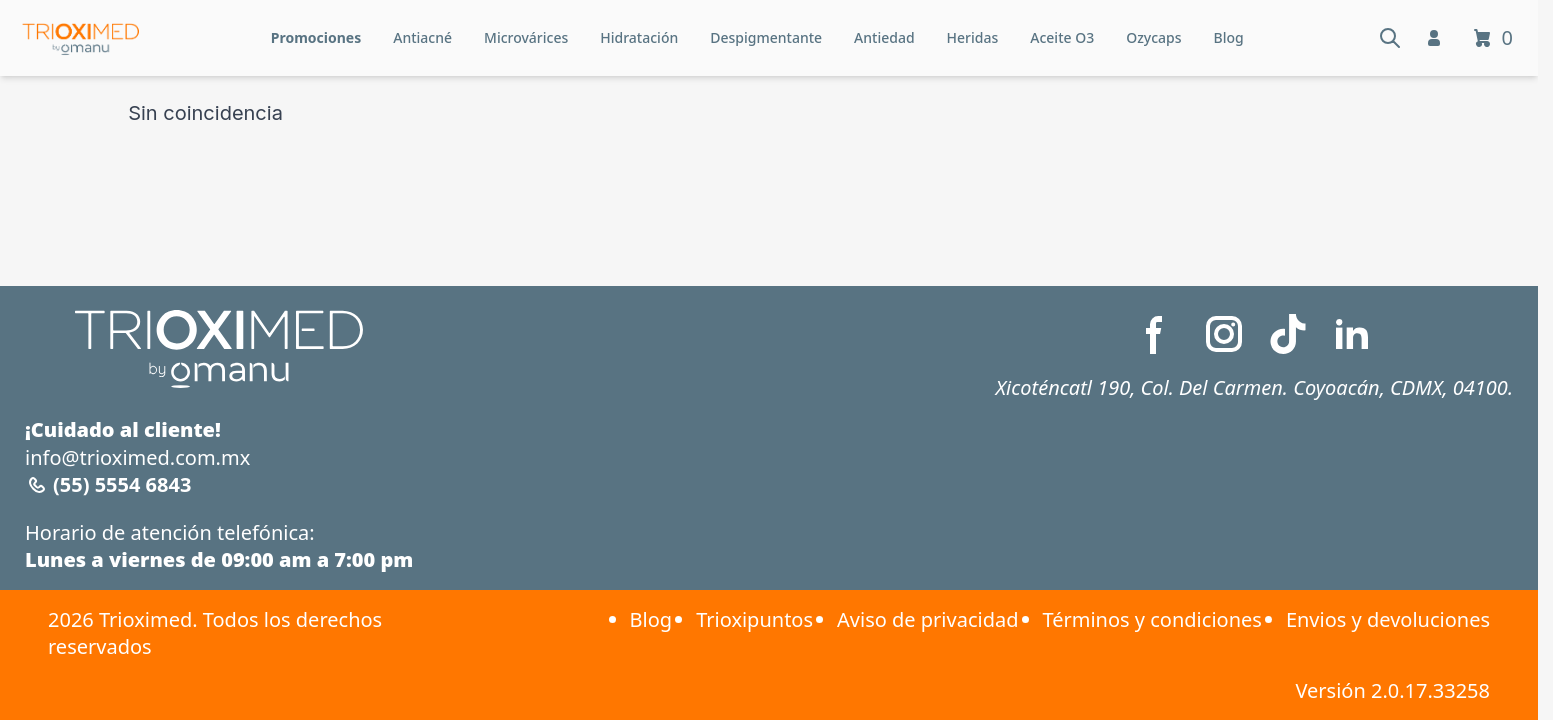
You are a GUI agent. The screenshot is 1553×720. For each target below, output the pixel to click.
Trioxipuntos (754, 619)
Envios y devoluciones (1388, 619)
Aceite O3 (1062, 37)
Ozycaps (1153, 37)
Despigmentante (766, 37)
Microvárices (526, 37)
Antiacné (422, 37)
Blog (1229, 37)
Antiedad (884, 37)
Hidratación (639, 37)
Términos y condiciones (1152, 619)
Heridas (973, 37)
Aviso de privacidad (927, 619)
